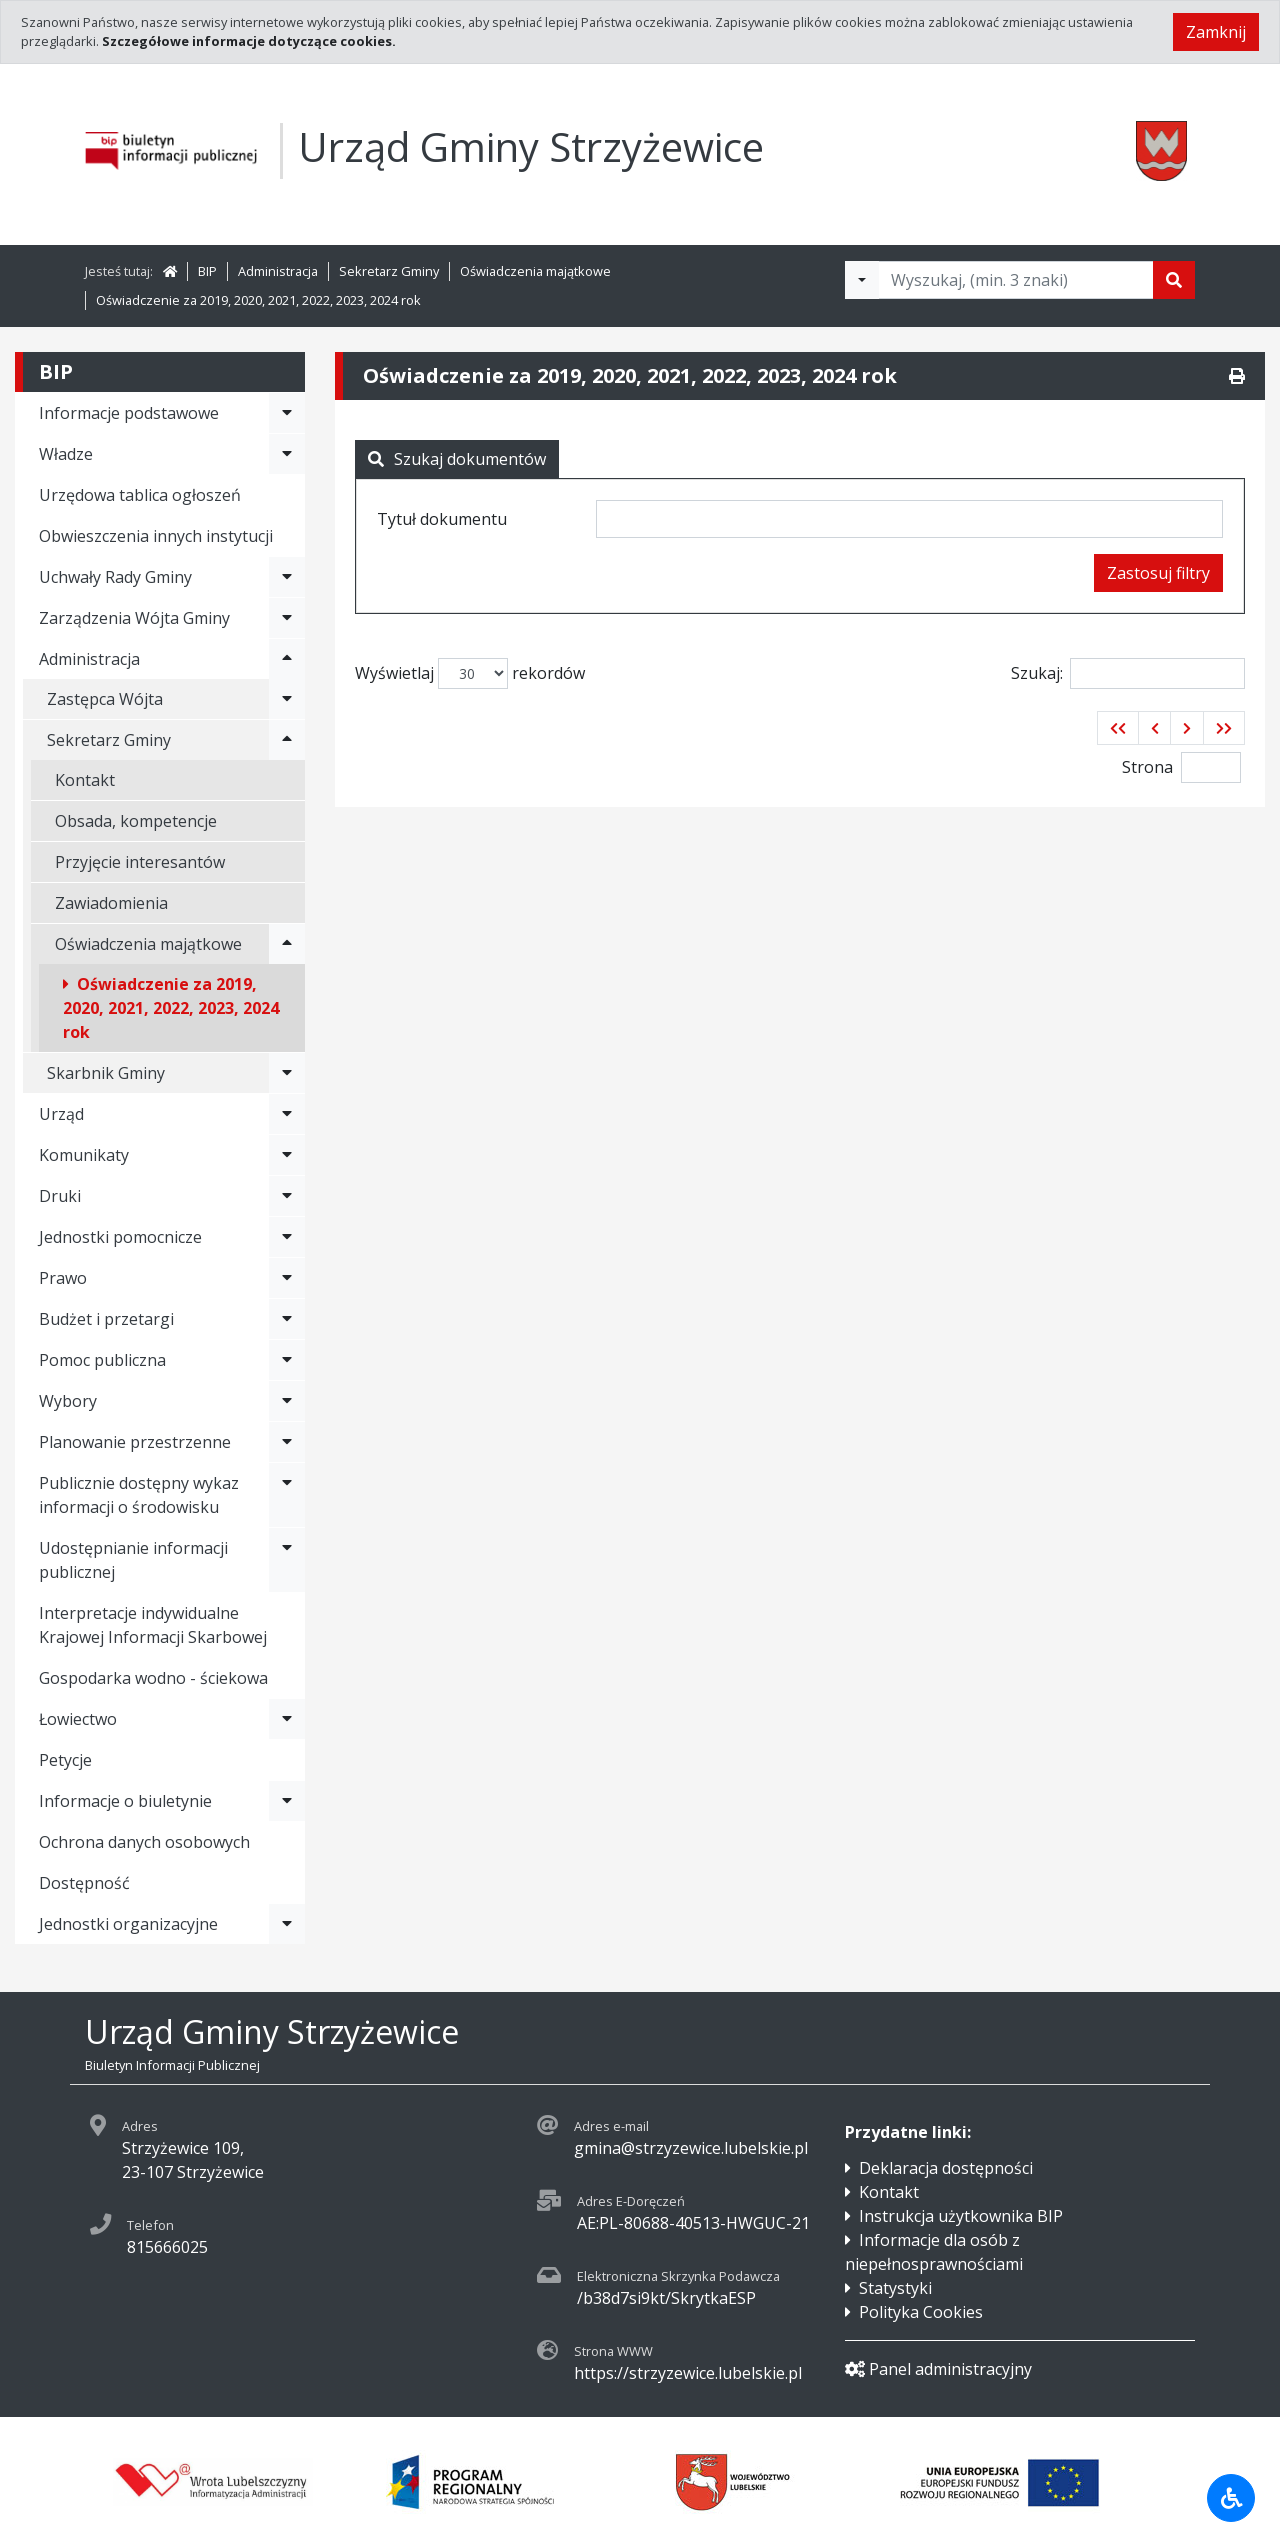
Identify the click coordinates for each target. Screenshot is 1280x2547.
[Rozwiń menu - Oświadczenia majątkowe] (287, 944)
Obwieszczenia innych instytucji (156, 536)
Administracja (278, 271)
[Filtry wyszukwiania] (862, 280)
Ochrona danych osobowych (144, 1842)
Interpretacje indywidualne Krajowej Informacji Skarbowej (153, 1625)
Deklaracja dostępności (946, 2168)
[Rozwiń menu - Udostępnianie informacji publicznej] (287, 1560)
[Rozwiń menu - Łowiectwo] (287, 1719)
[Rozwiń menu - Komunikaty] (287, 1155)
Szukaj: (1128, 673)
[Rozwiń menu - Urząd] (287, 1114)
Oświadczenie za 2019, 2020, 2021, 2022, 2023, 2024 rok (258, 300)
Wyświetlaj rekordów (470, 673)
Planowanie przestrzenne (135, 1442)
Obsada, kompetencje (136, 821)
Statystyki (895, 2288)
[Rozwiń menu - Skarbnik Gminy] (287, 1073)
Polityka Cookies (921, 2312)
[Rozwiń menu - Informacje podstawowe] (287, 413)
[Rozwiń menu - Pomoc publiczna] (287, 1360)
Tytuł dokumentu (442, 519)
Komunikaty (84, 1155)
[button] (1118, 728)
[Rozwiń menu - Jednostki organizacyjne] (287, 1924)
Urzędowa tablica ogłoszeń (140, 495)
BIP (207, 271)
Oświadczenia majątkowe (535, 271)
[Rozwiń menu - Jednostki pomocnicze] (287, 1237)
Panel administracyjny (938, 2369)
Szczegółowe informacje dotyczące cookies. (249, 41)
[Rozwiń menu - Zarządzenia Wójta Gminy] (287, 618)
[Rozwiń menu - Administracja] (287, 659)
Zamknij (1216, 32)
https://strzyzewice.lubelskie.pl (688, 2373)
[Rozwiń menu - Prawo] (287, 1278)
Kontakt (85, 780)
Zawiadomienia (111, 903)
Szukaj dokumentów (457, 459)
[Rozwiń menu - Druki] (287, 1196)
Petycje (65, 1760)
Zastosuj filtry (1158, 573)
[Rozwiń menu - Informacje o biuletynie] (287, 1801)
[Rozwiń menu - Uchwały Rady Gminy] (287, 577)
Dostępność (84, 1883)
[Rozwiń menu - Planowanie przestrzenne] (287, 1442)
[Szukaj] (1174, 280)
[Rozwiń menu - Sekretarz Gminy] (287, 740)
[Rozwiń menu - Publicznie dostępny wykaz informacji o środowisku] (287, 1495)
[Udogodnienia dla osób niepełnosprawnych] (1231, 2498)
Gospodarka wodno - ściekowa (153, 1678)
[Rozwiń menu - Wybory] (287, 1401)
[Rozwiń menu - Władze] (287, 454)
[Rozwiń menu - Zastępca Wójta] (287, 699)
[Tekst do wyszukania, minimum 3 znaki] (1016, 280)
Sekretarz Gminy (389, 271)
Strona (1147, 767)
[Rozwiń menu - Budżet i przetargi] (287, 1319)
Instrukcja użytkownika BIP (961, 2216)
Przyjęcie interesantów (140, 862)
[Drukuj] (1237, 376)
